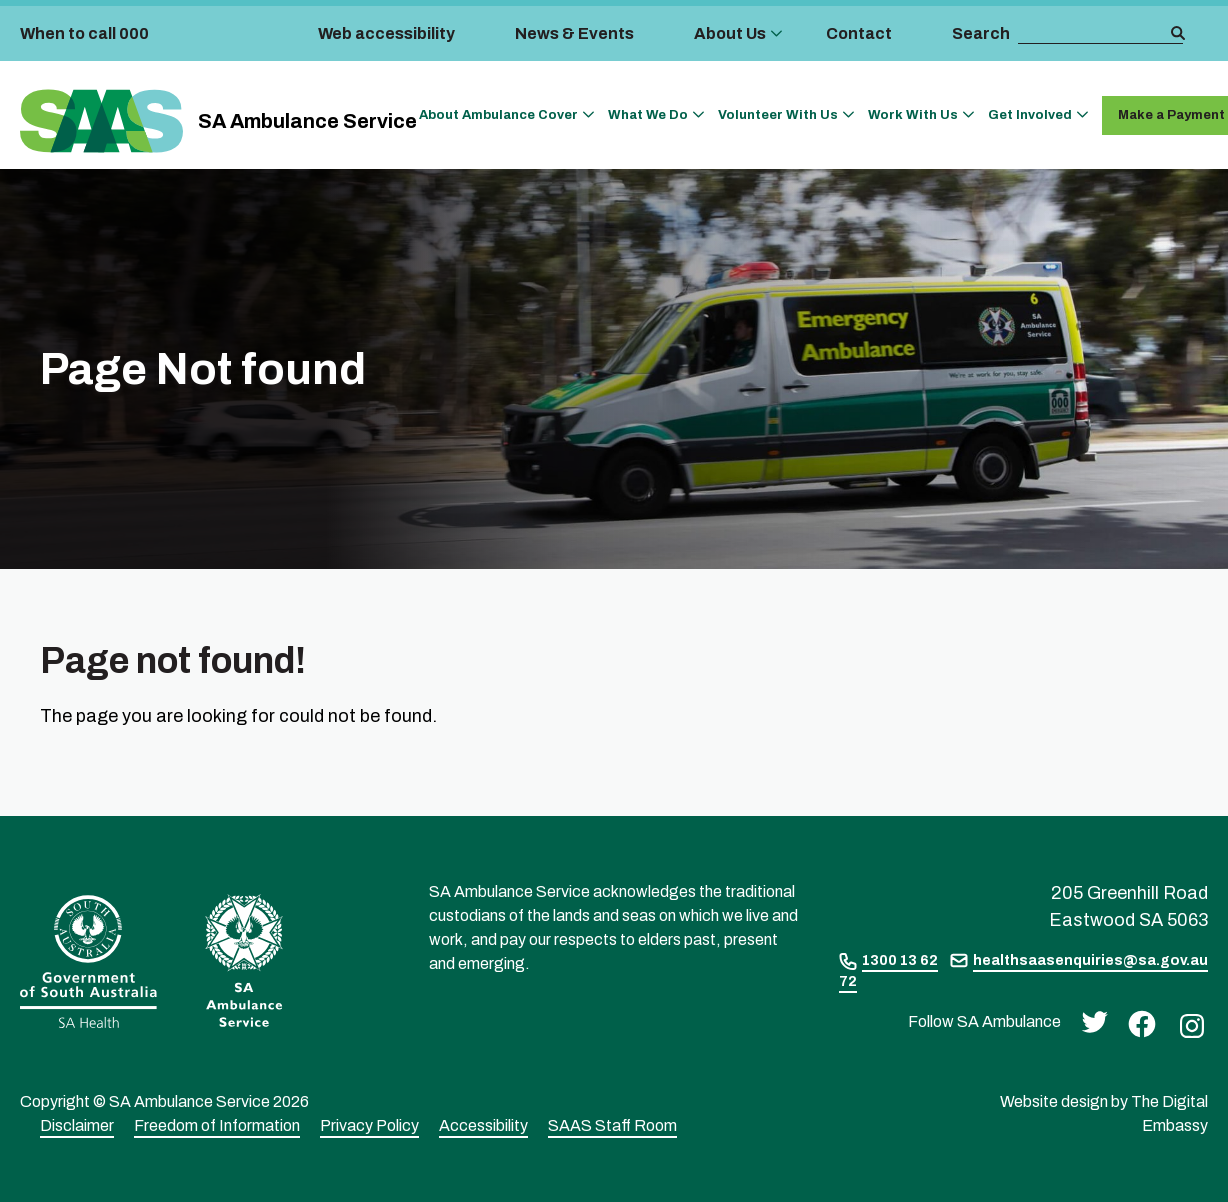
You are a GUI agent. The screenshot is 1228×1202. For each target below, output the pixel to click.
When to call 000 (84, 33)
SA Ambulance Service (307, 121)
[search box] (1093, 34)
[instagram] (1187, 1024)
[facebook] (1137, 1022)
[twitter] (1089, 1020)
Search (981, 33)
